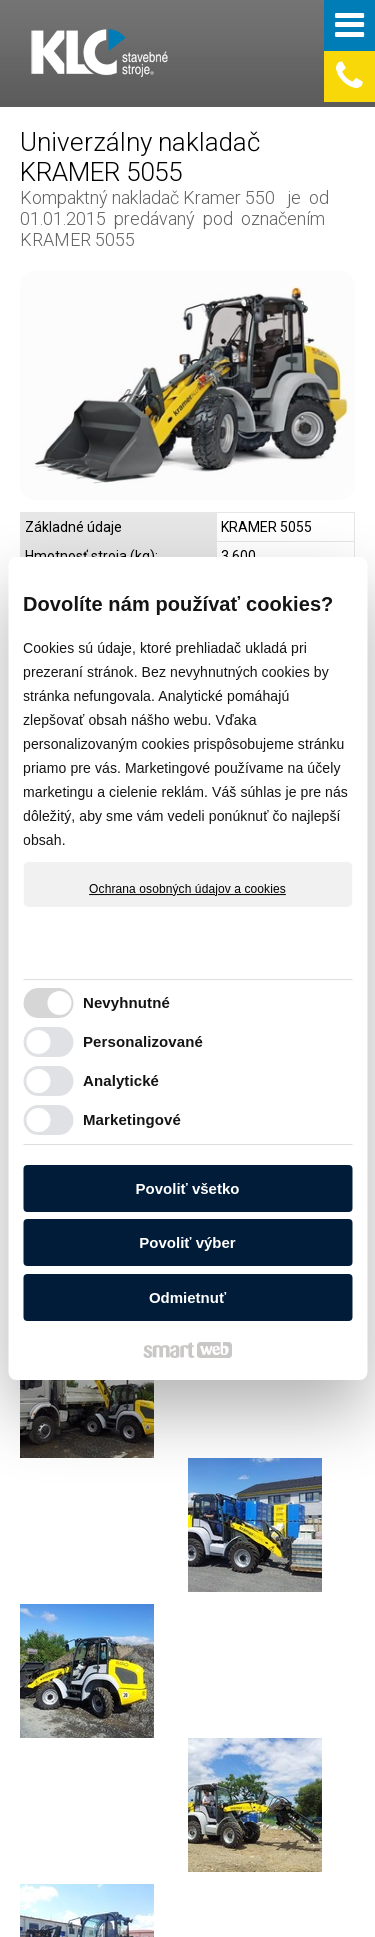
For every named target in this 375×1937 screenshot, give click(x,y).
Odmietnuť (187, 1297)
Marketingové (132, 1119)
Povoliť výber (187, 1242)
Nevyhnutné (126, 1002)
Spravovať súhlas (178, 1910)
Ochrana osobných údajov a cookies (187, 889)
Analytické (121, 1080)
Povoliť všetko (188, 1188)
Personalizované (143, 1041)
